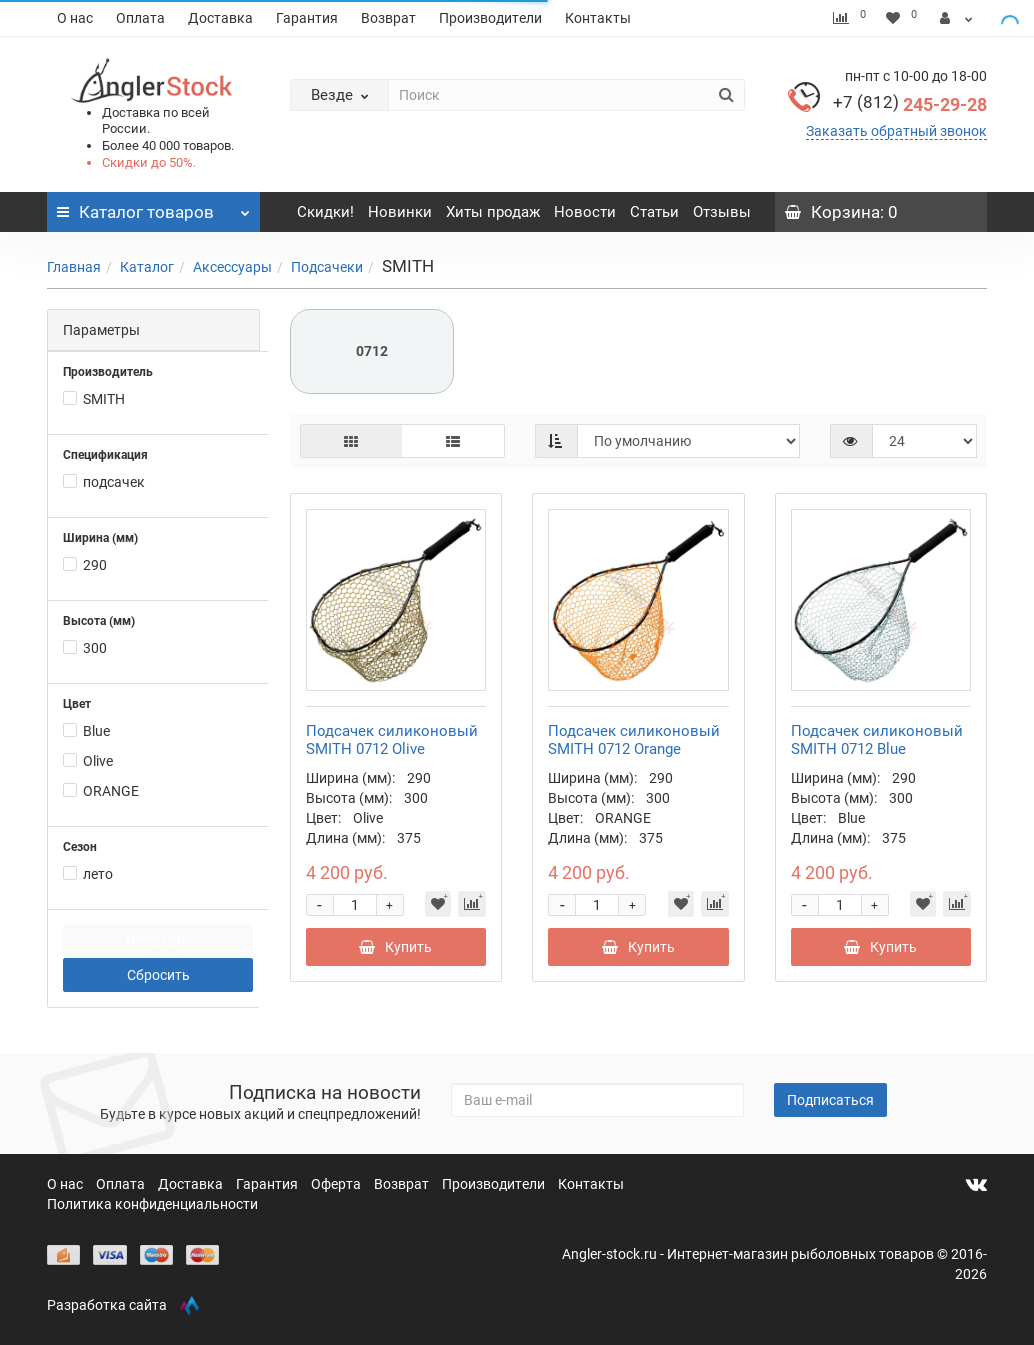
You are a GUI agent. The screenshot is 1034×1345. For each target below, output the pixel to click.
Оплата (140, 18)
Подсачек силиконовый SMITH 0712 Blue (877, 740)
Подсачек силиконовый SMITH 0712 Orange (634, 740)
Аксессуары (232, 267)
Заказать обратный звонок (896, 131)
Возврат (388, 18)
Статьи (654, 212)
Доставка (220, 18)
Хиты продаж (493, 212)
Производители (490, 18)
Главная (74, 267)
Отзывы (722, 212)
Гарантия (307, 18)
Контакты (598, 18)
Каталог (147, 267)
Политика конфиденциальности (152, 1204)
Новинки (400, 212)
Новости (585, 212)
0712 (372, 351)
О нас (75, 18)
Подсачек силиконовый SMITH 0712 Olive (392, 740)
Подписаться (830, 1100)
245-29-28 (910, 104)
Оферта (337, 1184)
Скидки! (325, 212)
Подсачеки (327, 267)
